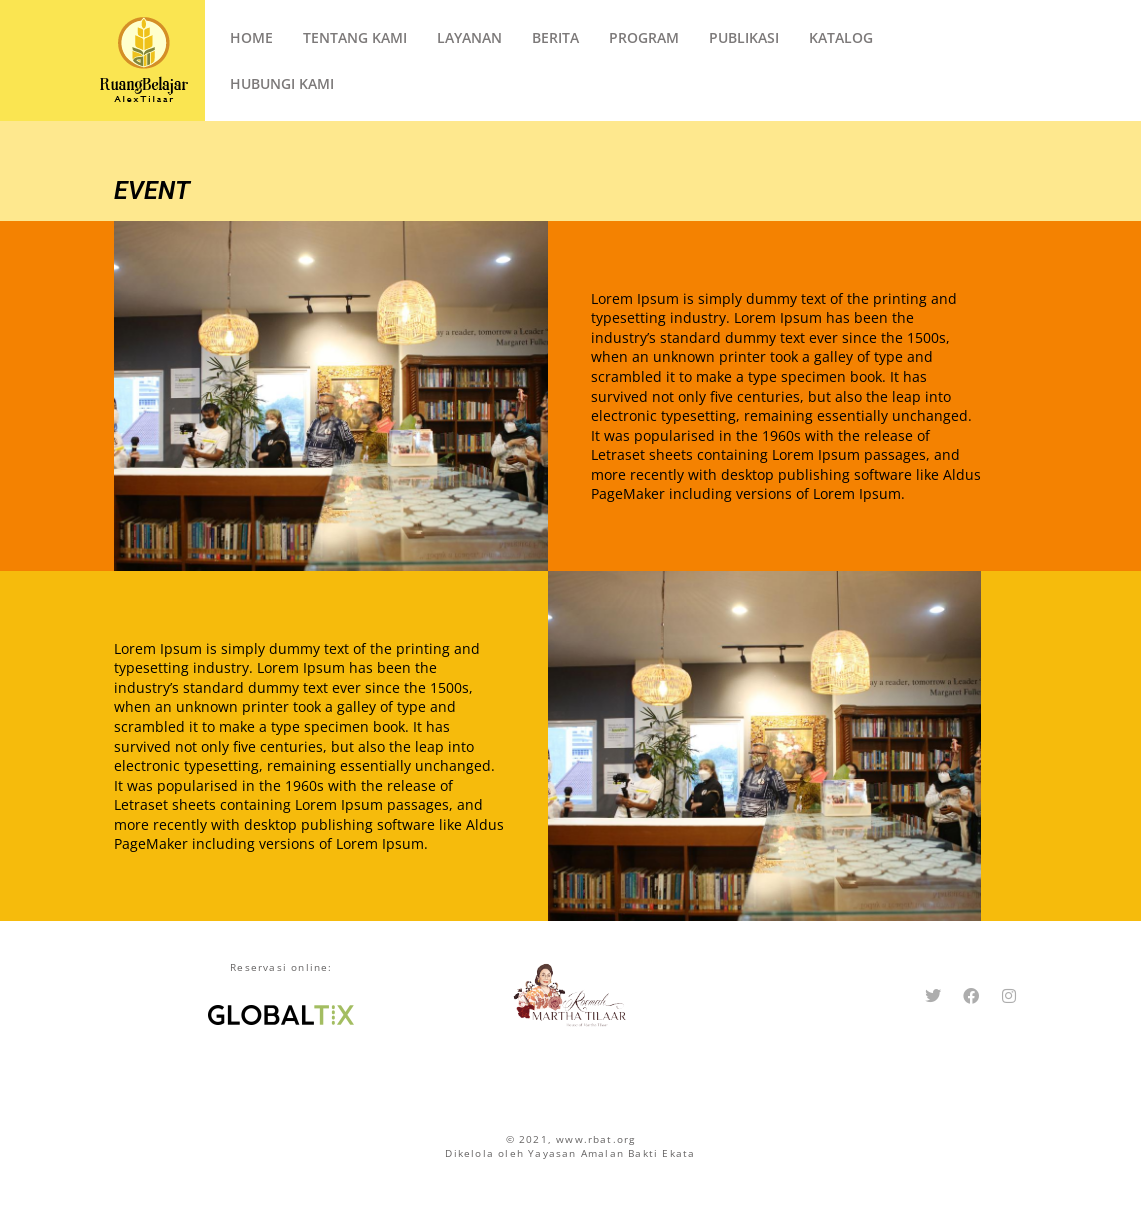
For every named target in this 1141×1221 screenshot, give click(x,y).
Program (644, 37)
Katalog (841, 37)
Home (251, 37)
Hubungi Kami (282, 83)
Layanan (469, 37)
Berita (555, 37)
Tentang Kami (355, 37)
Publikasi (744, 37)
